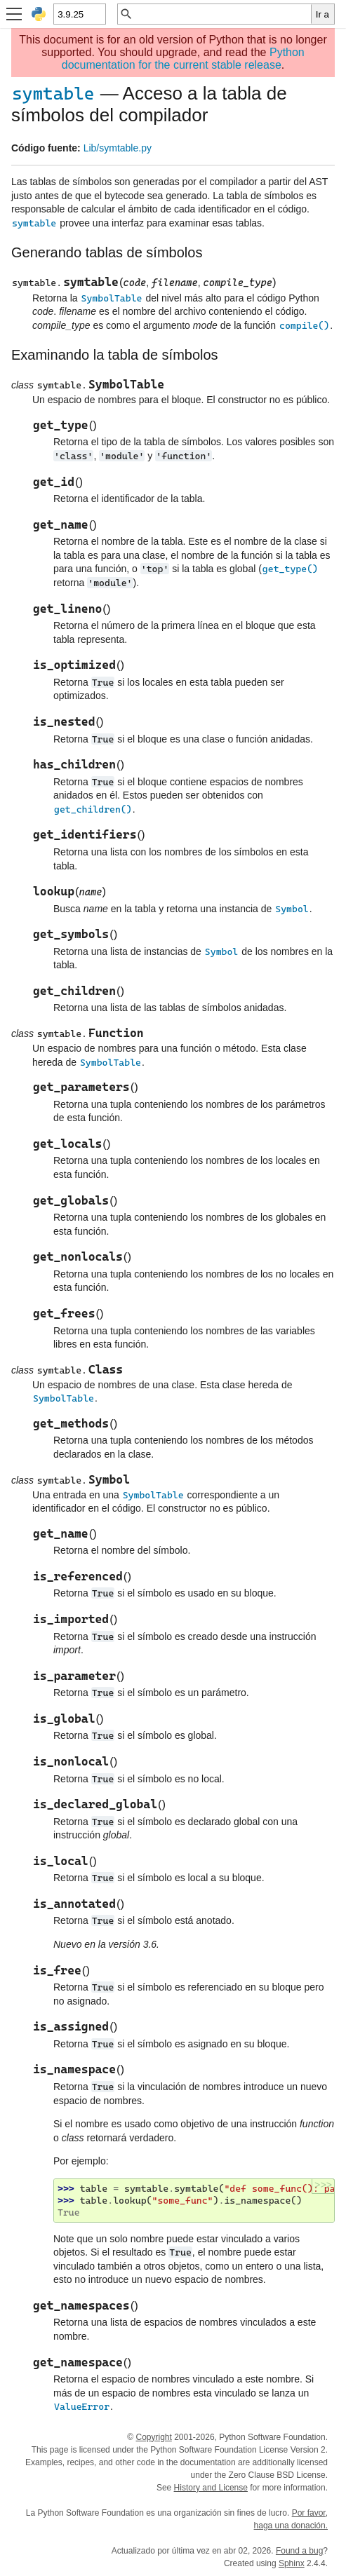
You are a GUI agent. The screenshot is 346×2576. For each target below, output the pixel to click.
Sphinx (292, 2563)
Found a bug (299, 2551)
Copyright (153, 2437)
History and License (211, 2488)
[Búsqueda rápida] (222, 14)
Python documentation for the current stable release (183, 58)
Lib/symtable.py (118, 148)
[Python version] (79, 14)
